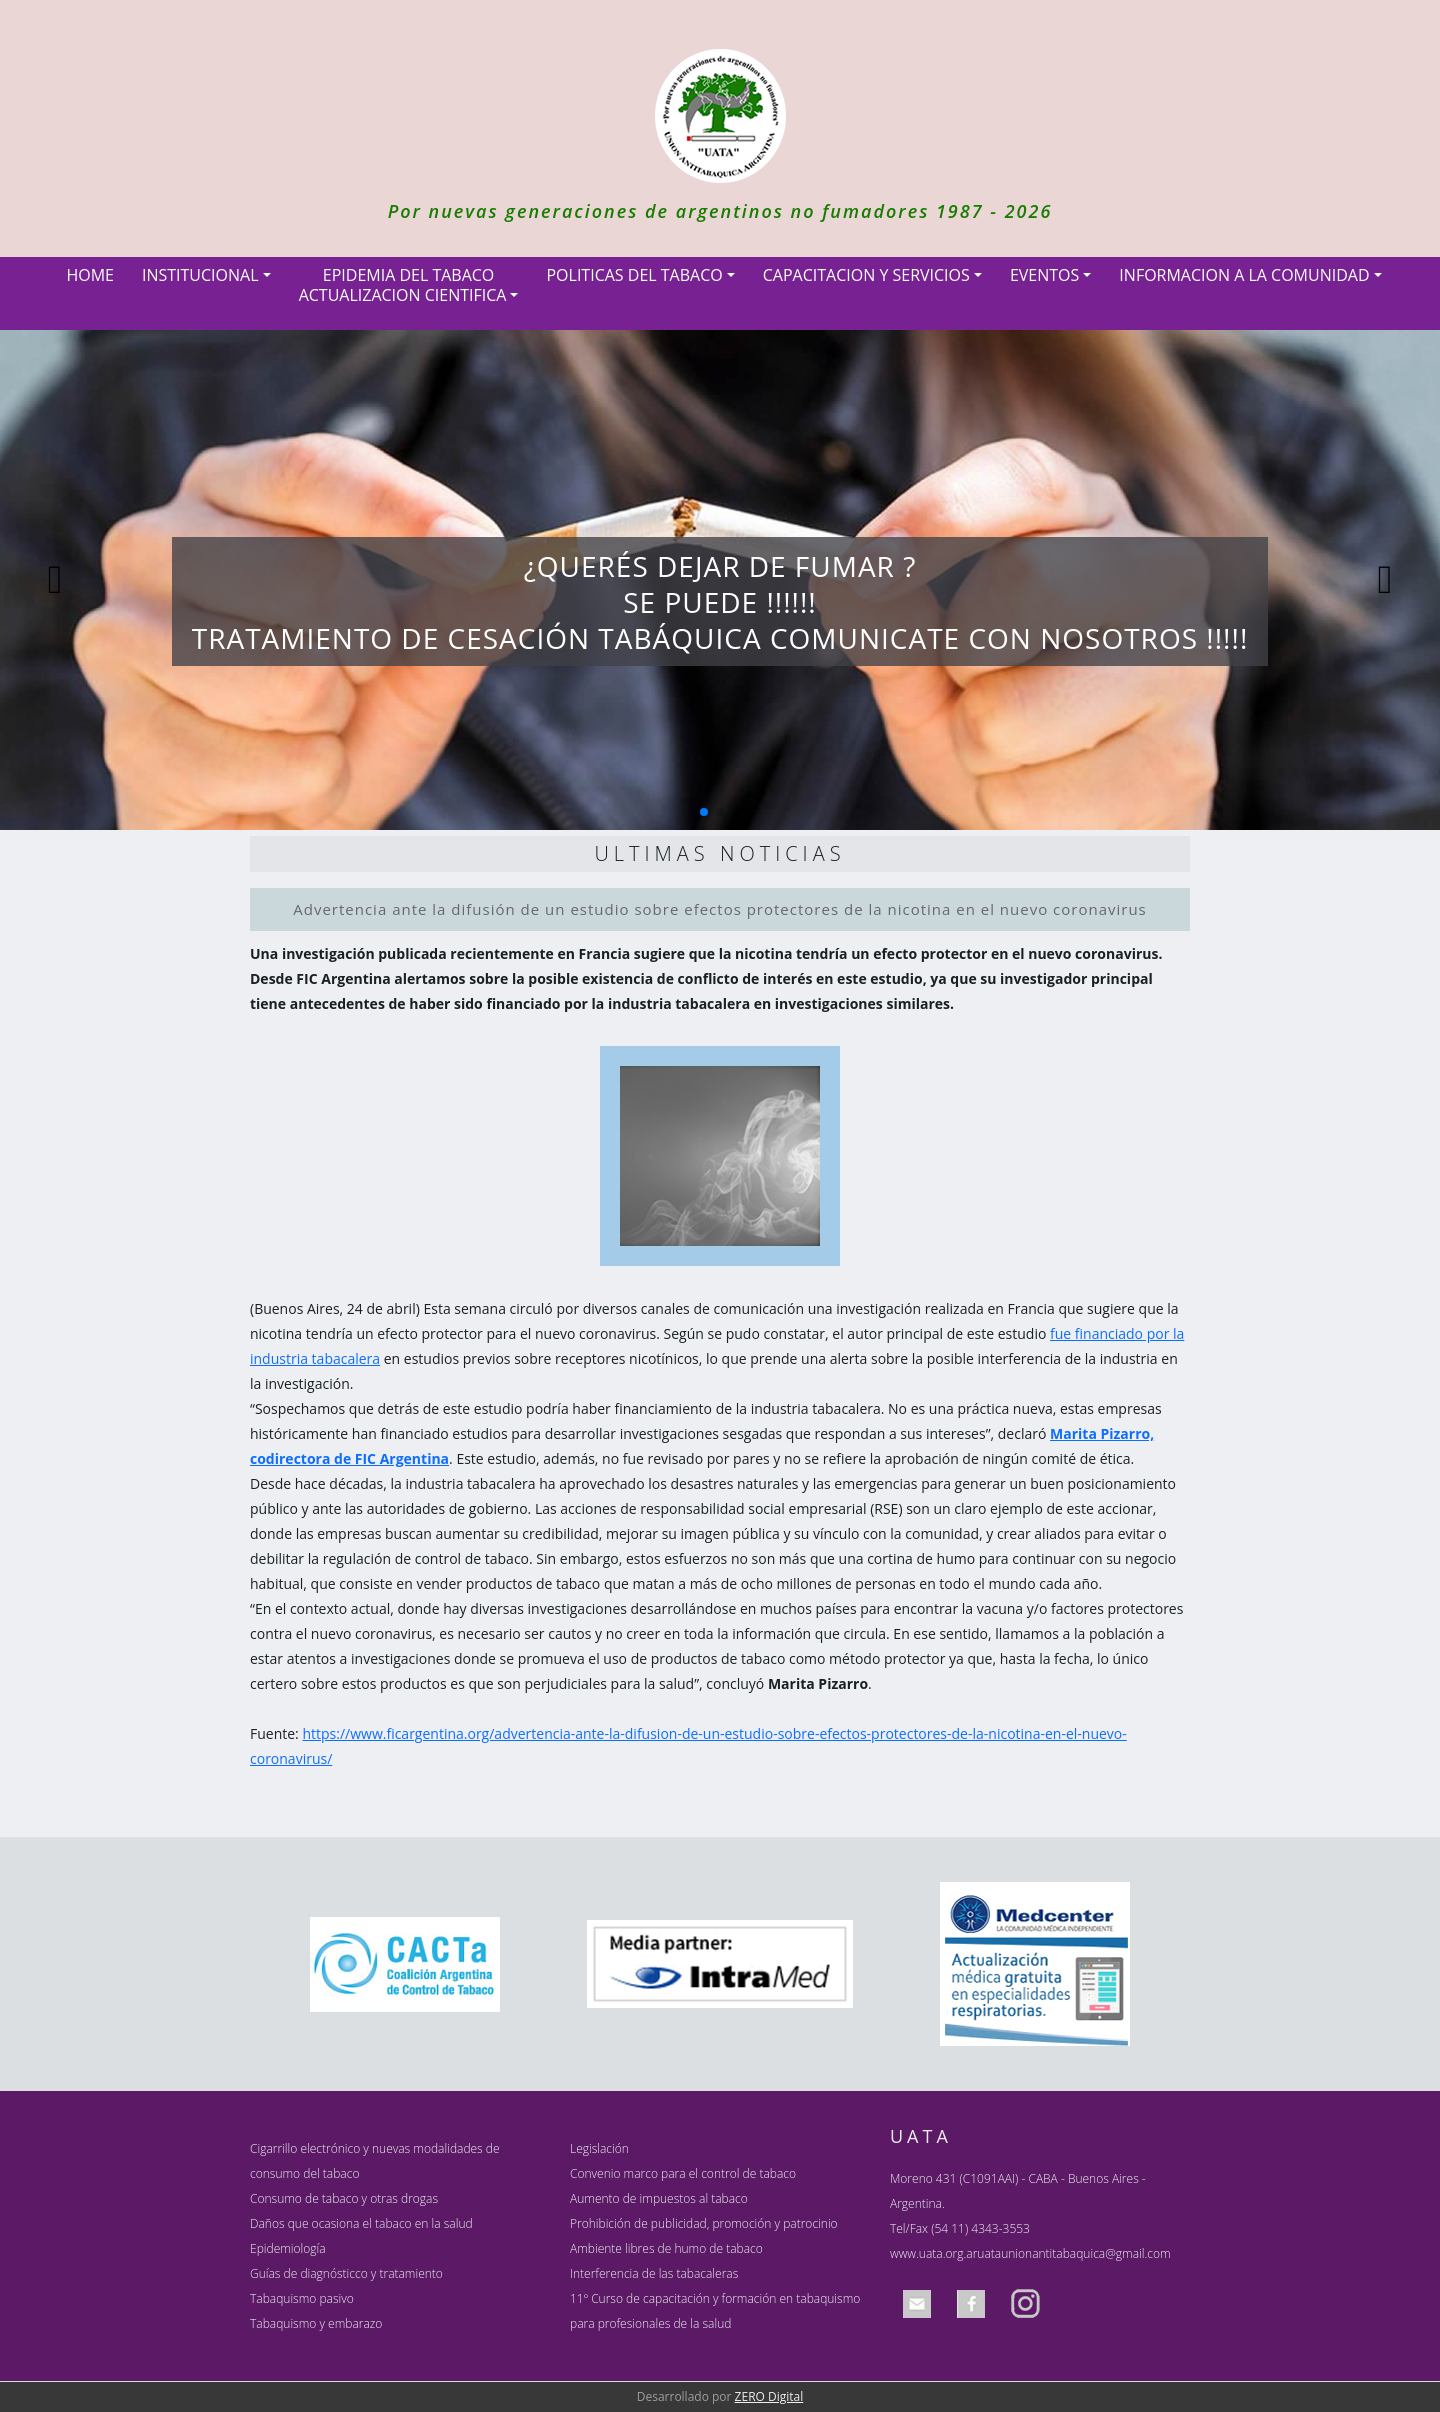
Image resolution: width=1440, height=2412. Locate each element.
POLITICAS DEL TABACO (634, 275)
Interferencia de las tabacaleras (654, 2273)
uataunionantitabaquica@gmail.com (1073, 2253)
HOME (90, 275)
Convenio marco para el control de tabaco (683, 2173)
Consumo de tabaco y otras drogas (344, 2198)
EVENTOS (1044, 275)
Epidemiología (288, 2248)
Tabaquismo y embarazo (316, 2323)
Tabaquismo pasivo (302, 2298)
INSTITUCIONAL (200, 275)
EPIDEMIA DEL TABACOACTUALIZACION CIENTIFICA (403, 285)
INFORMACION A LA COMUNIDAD (1244, 275)
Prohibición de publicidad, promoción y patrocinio (704, 2223)
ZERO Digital (769, 2396)
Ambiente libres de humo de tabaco (666, 2248)
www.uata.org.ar (933, 2253)
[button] (704, 812)
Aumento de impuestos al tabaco (659, 2198)
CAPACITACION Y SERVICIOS (866, 275)
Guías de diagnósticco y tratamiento (346, 2273)
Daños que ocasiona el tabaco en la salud (361, 2223)
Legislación (599, 2148)
